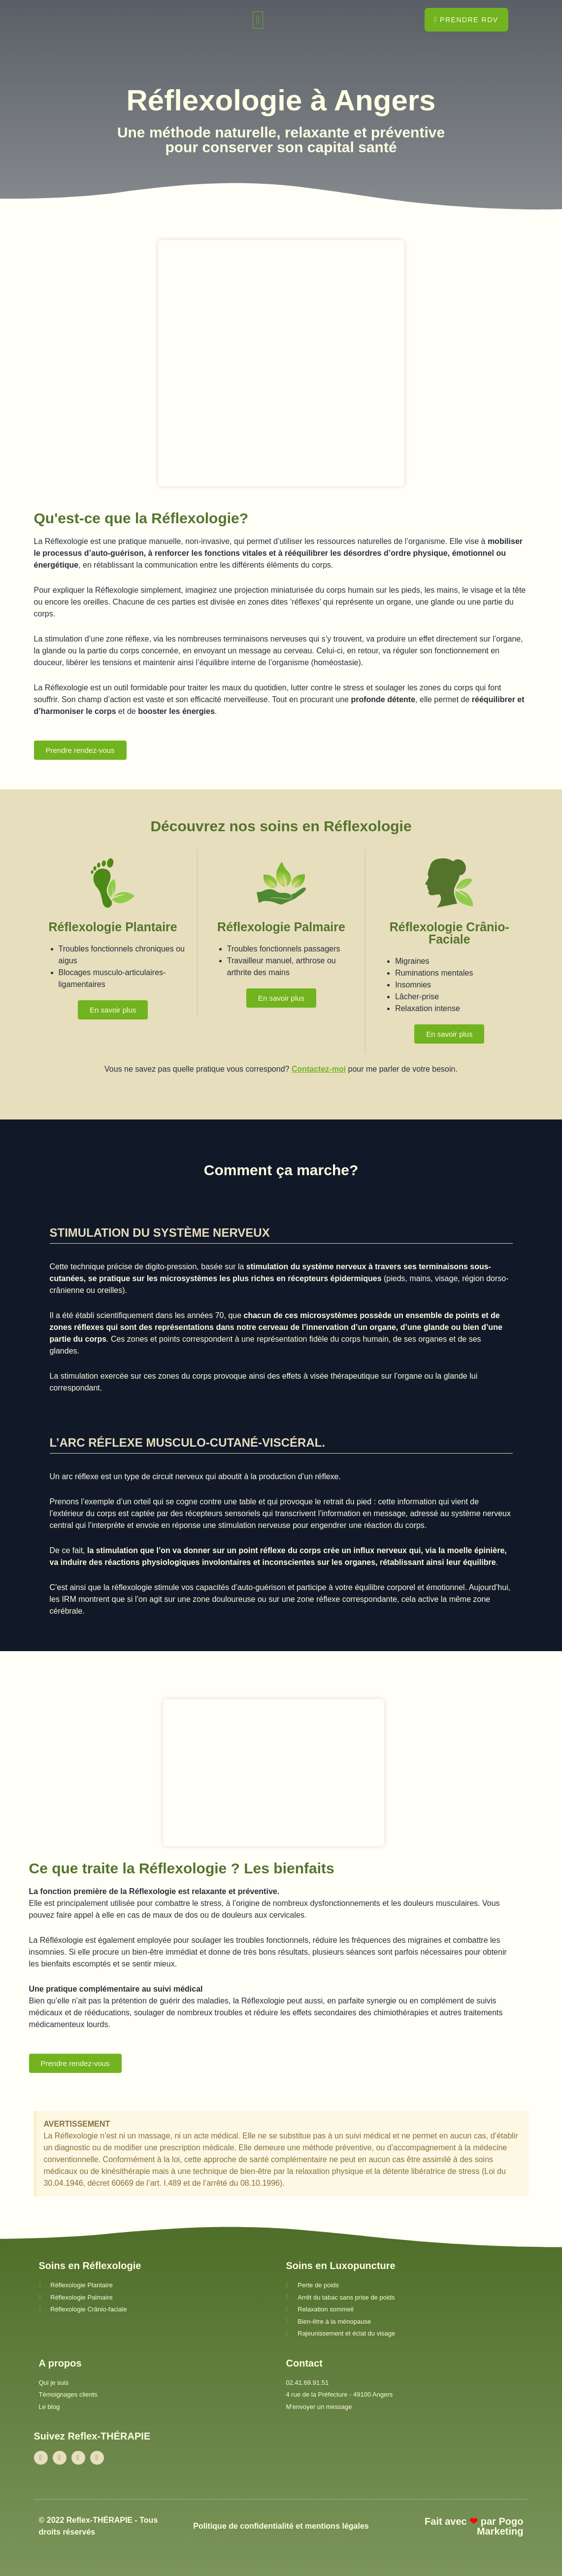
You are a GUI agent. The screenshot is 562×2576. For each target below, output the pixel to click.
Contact (304, 2363)
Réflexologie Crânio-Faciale (449, 933)
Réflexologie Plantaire (113, 927)
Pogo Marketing (500, 2526)
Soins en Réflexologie (90, 2265)
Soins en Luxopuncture (341, 2265)
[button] (258, 20)
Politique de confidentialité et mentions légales (281, 2526)
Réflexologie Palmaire (281, 927)
